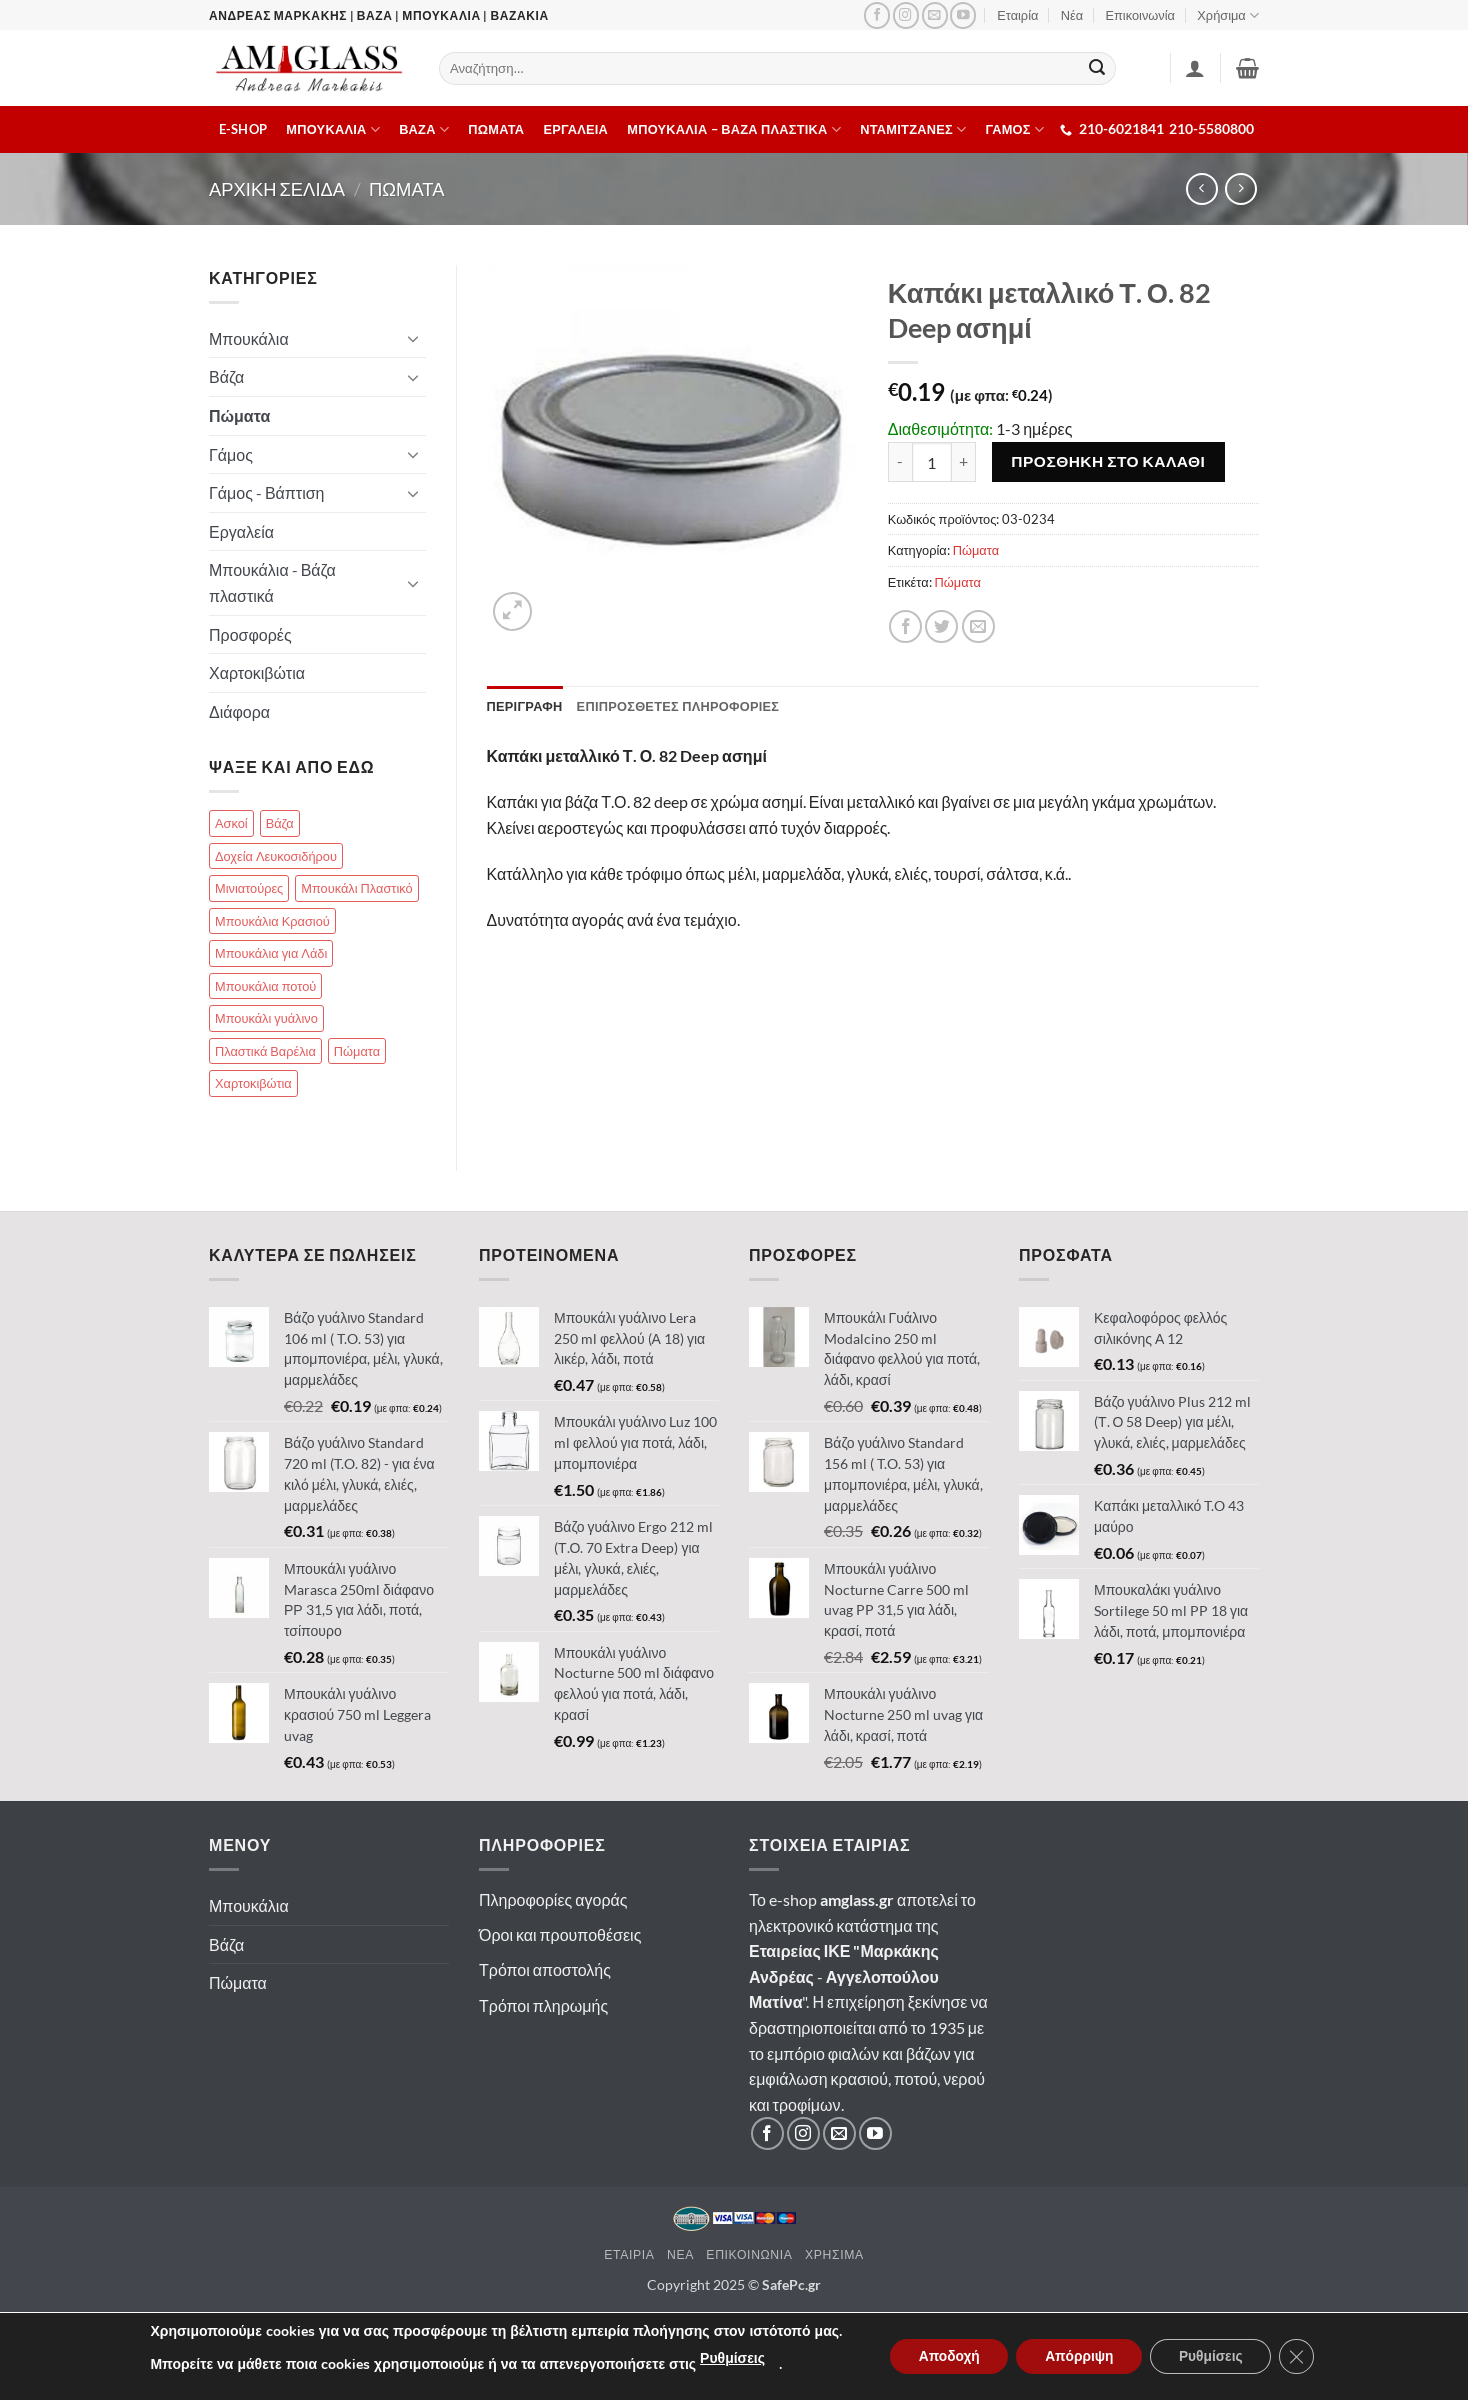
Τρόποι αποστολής (545, 1969)
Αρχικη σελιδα (277, 189)
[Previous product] (1240, 188)
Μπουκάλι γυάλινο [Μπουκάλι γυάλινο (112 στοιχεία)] (266, 1018)
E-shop (243, 129)
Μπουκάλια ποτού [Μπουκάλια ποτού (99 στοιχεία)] (265, 986)
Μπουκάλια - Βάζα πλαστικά (272, 582)
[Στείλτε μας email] (935, 15)
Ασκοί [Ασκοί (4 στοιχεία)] (231, 823)
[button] (1247, 68)
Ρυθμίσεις (725, 2358)
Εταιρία (1017, 15)
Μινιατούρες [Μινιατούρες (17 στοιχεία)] (249, 888)
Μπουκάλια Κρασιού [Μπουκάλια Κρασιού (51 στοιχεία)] (272, 921)
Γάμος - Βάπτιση (267, 492)
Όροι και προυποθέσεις (560, 1934)
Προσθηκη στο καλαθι (1108, 461)
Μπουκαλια (333, 129)
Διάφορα (239, 711)
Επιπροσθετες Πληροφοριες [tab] (678, 706)
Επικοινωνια (749, 2254)
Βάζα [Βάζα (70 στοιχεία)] (280, 823)
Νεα (680, 2254)
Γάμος (231, 454)
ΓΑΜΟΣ (1015, 129)
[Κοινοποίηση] (905, 626)
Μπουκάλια (249, 338)
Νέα (1072, 15)
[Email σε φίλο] (978, 626)
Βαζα (424, 129)
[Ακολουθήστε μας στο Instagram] (906, 15)
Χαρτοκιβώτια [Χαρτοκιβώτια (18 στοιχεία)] (253, 1083)
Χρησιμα (834, 2254)
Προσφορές (250, 634)
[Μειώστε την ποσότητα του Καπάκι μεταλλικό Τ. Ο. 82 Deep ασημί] (900, 462)
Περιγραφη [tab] (525, 706)
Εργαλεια (576, 129)
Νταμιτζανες (913, 129)
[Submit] (1098, 69)
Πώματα (976, 550)
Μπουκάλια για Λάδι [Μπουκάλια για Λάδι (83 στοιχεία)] (271, 953)
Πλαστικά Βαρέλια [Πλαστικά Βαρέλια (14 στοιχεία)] (265, 1051)
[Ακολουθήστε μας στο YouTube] (963, 15)
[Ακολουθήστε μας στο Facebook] (877, 15)
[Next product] (1201, 188)
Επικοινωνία (1140, 15)
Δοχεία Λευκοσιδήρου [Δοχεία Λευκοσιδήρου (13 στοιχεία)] (276, 856)
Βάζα (226, 376)
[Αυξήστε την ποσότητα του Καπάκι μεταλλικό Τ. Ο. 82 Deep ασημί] (964, 462)
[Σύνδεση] (1195, 68)
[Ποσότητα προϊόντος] (932, 462)
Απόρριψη (1079, 2356)
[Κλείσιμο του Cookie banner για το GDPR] (1302, 2357)
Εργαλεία (241, 531)
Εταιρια (629, 2254)
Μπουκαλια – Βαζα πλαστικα (734, 129)
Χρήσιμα (1228, 15)
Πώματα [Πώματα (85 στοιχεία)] (357, 1051)
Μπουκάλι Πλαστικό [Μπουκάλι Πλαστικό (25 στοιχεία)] (356, 888)
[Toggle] (414, 338)
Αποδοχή (944, 2356)
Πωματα (496, 129)
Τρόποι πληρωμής (543, 2005)
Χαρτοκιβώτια (257, 672)
